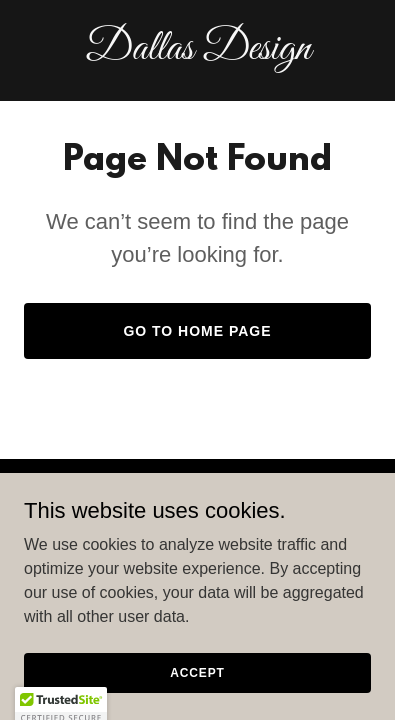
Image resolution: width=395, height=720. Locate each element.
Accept (197, 700)
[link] (198, 53)
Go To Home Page (197, 331)
